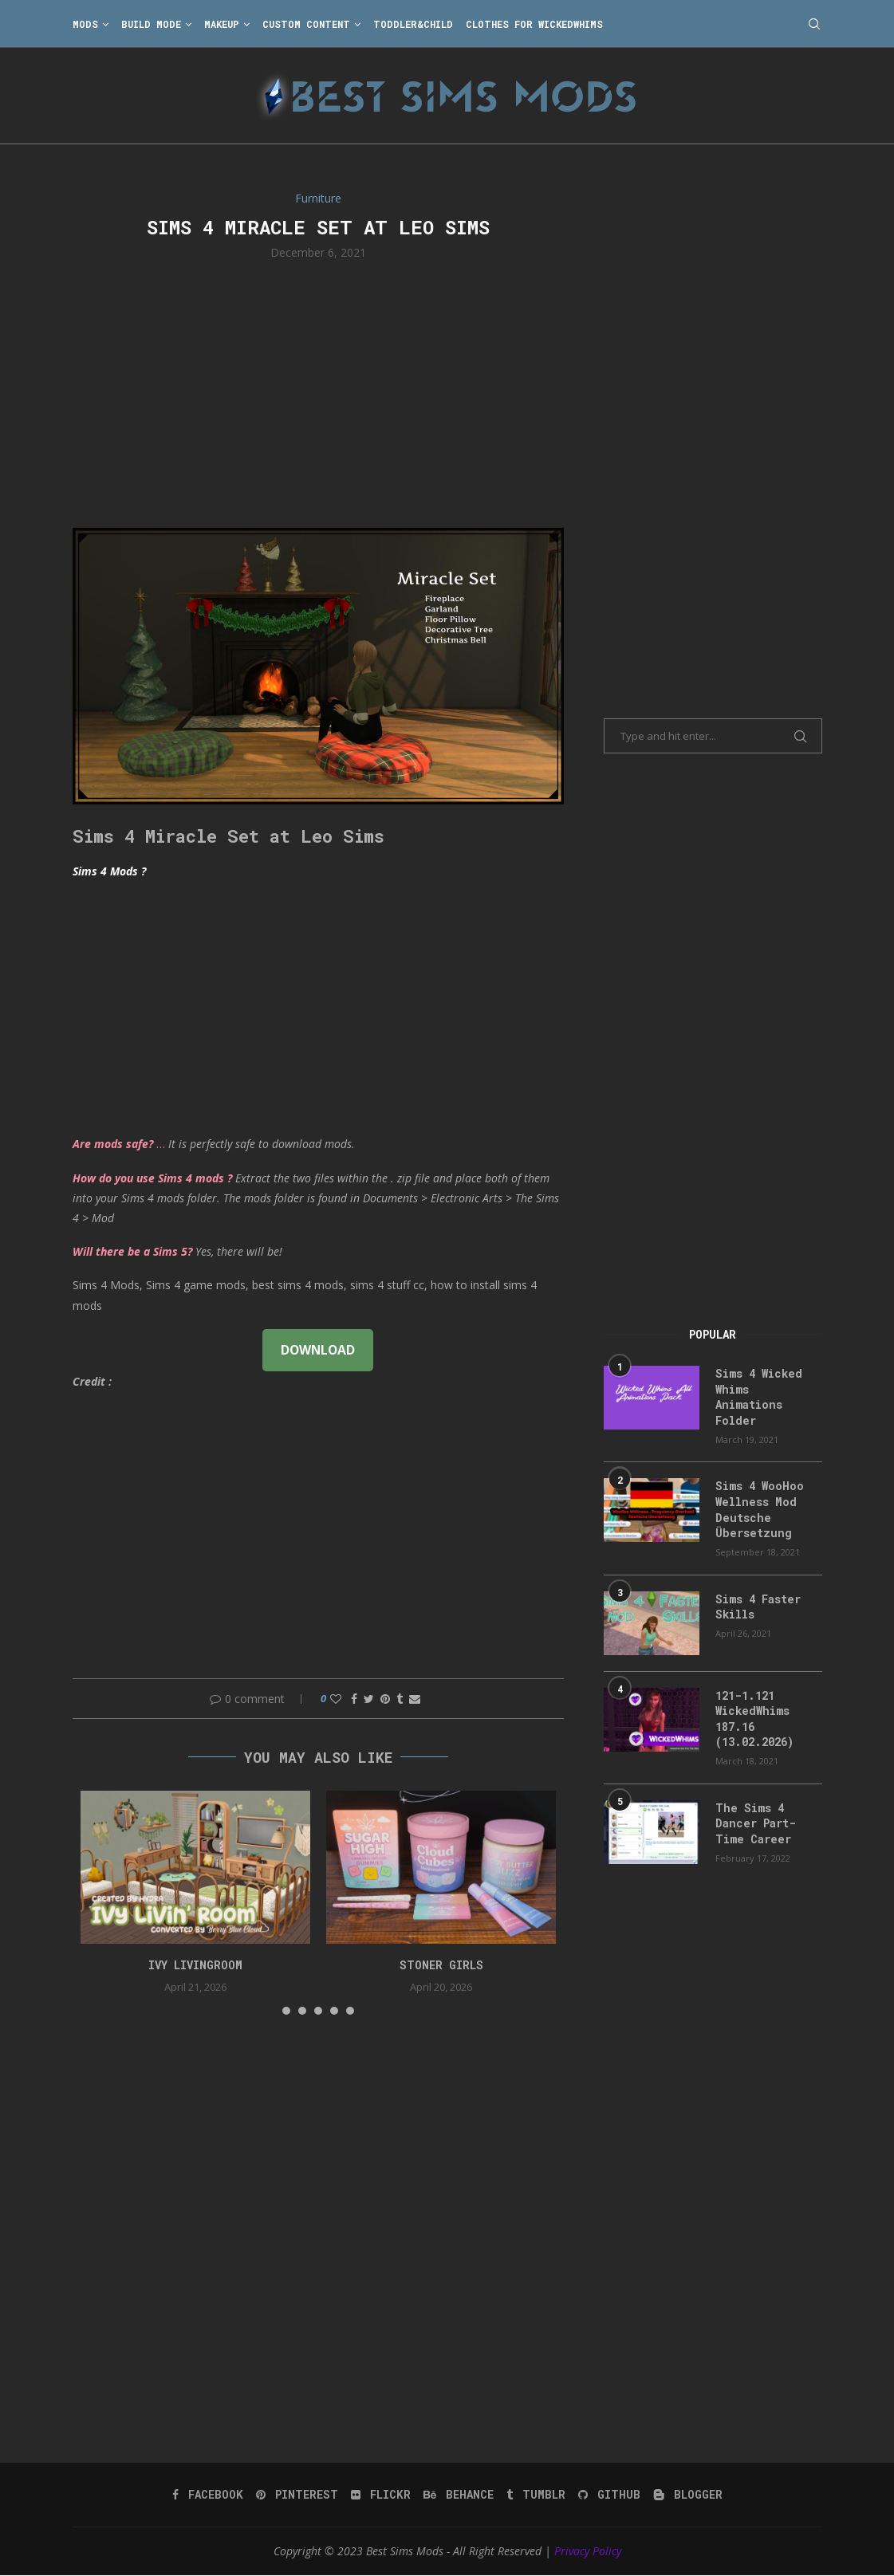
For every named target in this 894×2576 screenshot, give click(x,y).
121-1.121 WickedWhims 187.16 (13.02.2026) (754, 1719)
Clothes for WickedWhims (534, 24)
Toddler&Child (413, 24)
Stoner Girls (441, 1964)
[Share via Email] (414, 1698)
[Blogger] (688, 2494)
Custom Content (306, 24)
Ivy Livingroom (195, 1964)
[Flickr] (381, 2494)
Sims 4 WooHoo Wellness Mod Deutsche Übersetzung (759, 1509)
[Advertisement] (319, 392)
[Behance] (458, 2494)
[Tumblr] (535, 2494)
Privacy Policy (587, 2550)
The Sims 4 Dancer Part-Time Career (755, 1823)
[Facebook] (207, 2494)
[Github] (609, 2494)
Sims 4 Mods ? (109, 871)
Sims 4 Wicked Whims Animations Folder (758, 1397)
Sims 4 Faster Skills (758, 1606)
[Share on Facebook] (354, 1698)
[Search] (814, 24)
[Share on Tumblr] (399, 1698)
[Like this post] (335, 1698)
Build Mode (151, 24)
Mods (85, 24)
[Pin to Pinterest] (385, 1698)
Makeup (221, 24)
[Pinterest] (297, 2494)
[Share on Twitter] (369, 1698)
